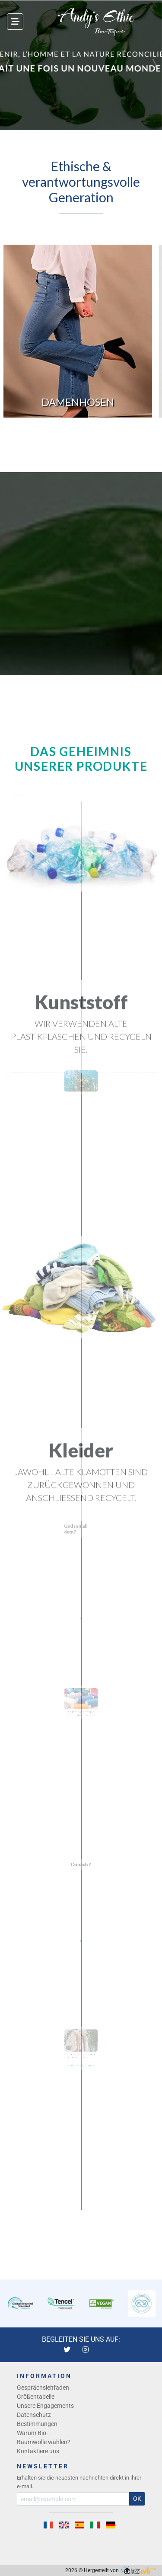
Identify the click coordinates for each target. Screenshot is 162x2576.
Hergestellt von (120, 2570)
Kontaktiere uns (38, 2451)
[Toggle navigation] (15, 21)
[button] (8, 65)
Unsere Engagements (45, 2405)
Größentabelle (35, 2396)
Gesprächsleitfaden (43, 2387)
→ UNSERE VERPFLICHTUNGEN (81, 2073)
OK (137, 2498)
